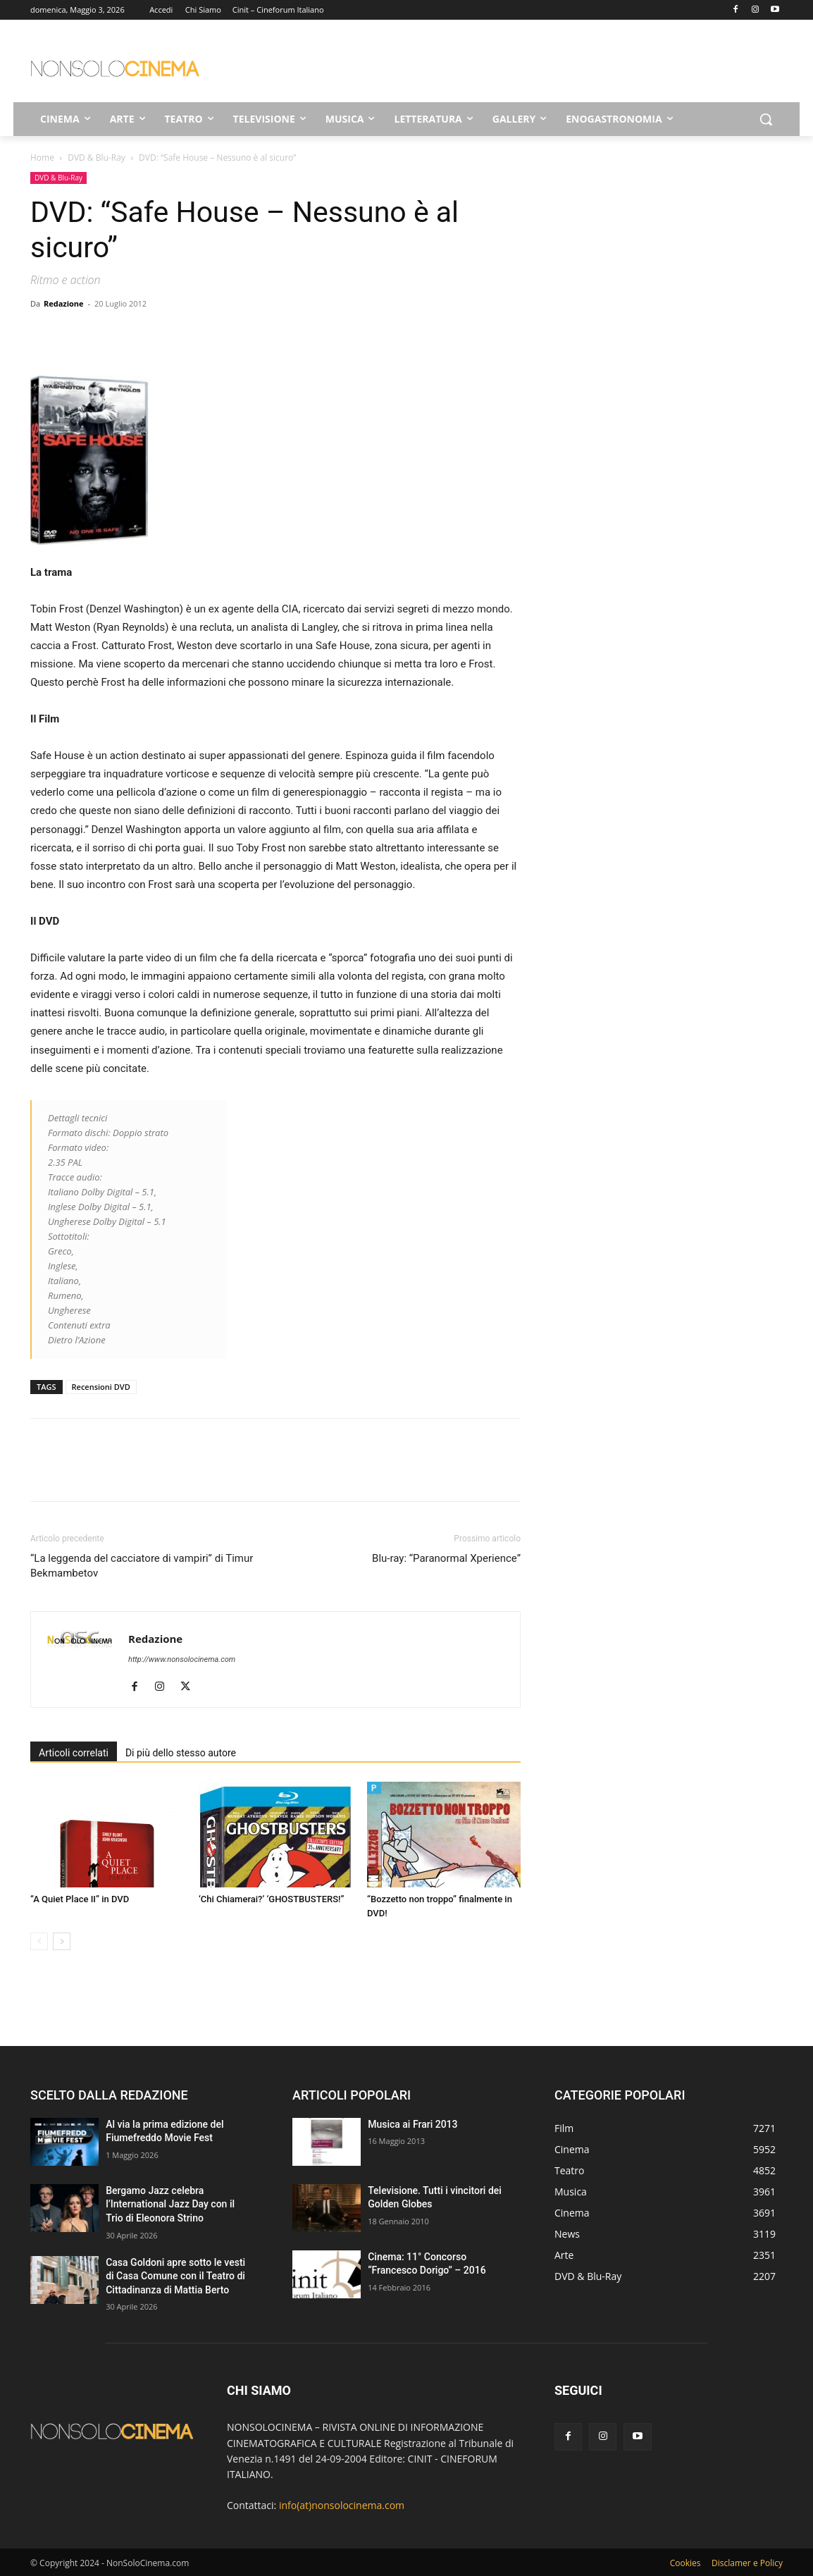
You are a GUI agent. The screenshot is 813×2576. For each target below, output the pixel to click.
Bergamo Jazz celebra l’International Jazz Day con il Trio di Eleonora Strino (170, 2204)
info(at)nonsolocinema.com (341, 2505)
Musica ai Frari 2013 (412, 2124)
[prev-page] (39, 1941)
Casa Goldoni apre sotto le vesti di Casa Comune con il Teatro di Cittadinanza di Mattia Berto (175, 2276)
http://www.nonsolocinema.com (181, 1659)
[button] (766, 119)
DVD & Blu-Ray (96, 158)
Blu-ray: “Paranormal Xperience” (446, 1558)
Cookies (685, 2563)
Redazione (64, 303)
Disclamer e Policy (747, 2563)
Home (42, 158)
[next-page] (61, 1941)
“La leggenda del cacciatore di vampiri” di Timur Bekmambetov (141, 1565)
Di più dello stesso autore (180, 1752)
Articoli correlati (73, 1752)
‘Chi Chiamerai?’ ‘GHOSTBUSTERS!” (271, 1899)
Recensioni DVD (101, 1386)
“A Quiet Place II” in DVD (79, 1899)
